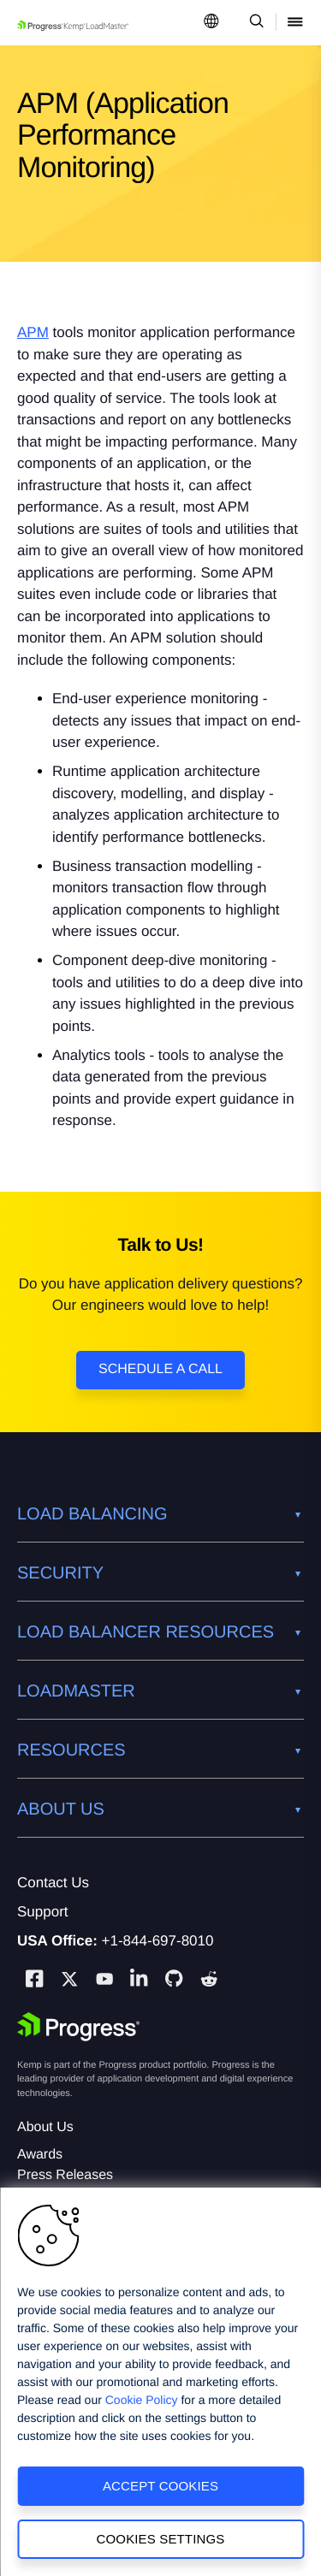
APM (33, 332)
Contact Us (53, 1882)
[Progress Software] (78, 2026)
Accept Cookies (160, 2485)
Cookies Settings (161, 2539)
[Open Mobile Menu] (295, 22)
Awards (39, 2154)
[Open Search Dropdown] (253, 22)
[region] (160, 2382)
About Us (45, 2127)
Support (42, 1912)
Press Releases (65, 2175)
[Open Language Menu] (211, 22)
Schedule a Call (160, 1369)
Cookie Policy (141, 2400)
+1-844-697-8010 (158, 1941)
